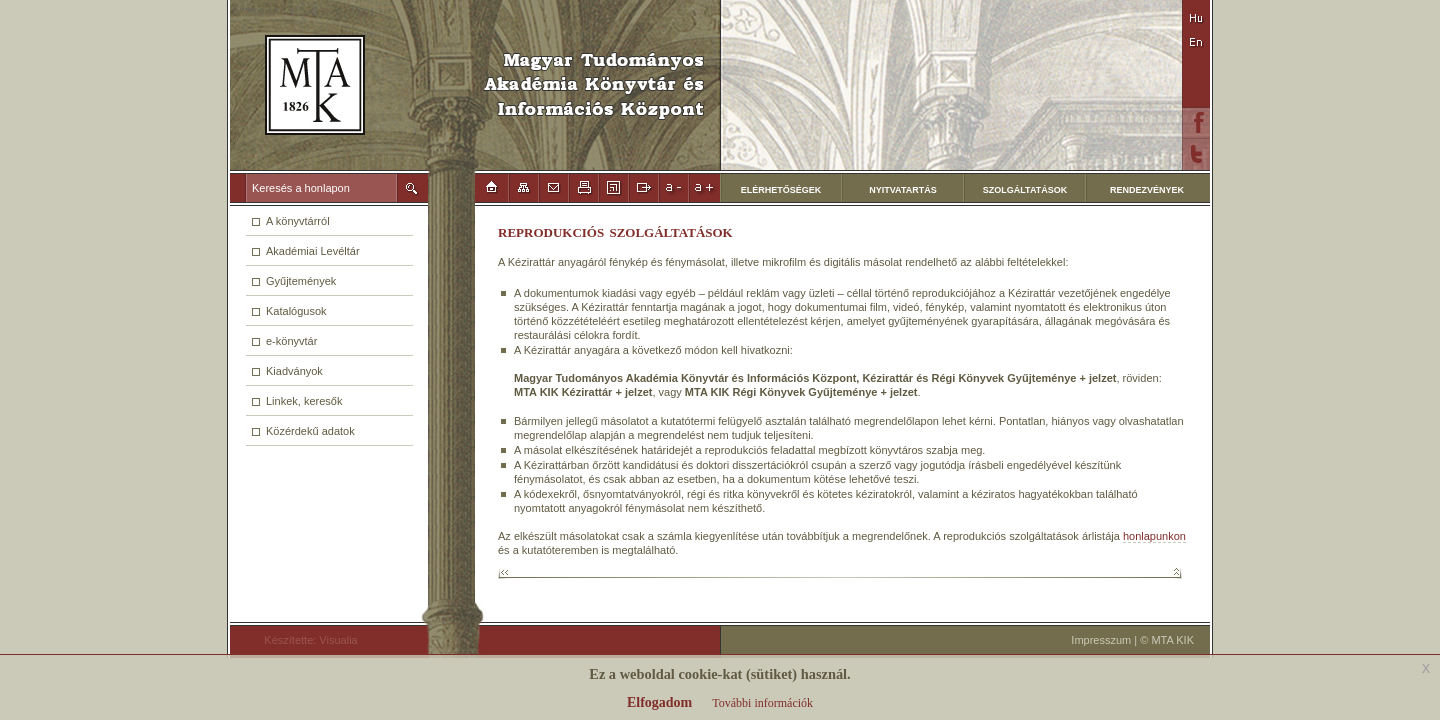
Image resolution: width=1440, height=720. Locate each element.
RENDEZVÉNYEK (1147, 190)
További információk (762, 703)
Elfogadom (659, 702)
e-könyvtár (291, 341)
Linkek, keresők (304, 401)
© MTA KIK (1167, 640)
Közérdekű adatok (310, 431)
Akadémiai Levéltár (313, 251)
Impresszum (1101, 640)
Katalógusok (296, 311)
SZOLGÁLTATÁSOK (1025, 190)
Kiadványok (294, 371)
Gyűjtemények (301, 281)
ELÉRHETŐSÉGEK (781, 190)
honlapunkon (1154, 536)
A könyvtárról (298, 221)
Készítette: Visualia (302, 640)
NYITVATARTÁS (903, 190)
